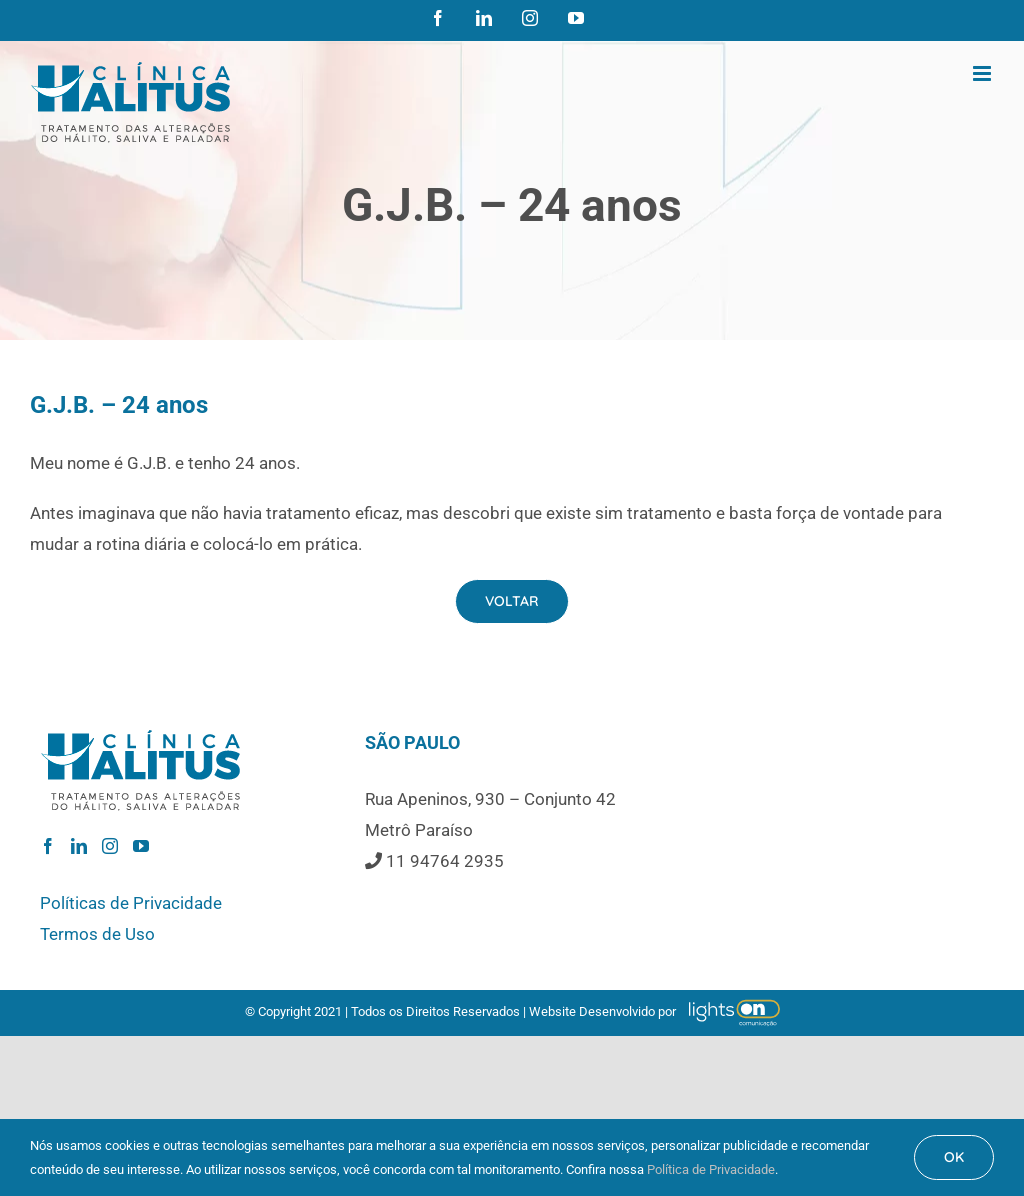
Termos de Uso (97, 934)
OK (954, 1157)
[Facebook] (48, 846)
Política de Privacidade (711, 1169)
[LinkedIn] (79, 846)
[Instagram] (110, 846)
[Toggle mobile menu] (983, 73)
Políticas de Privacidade (131, 903)
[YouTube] (141, 846)
